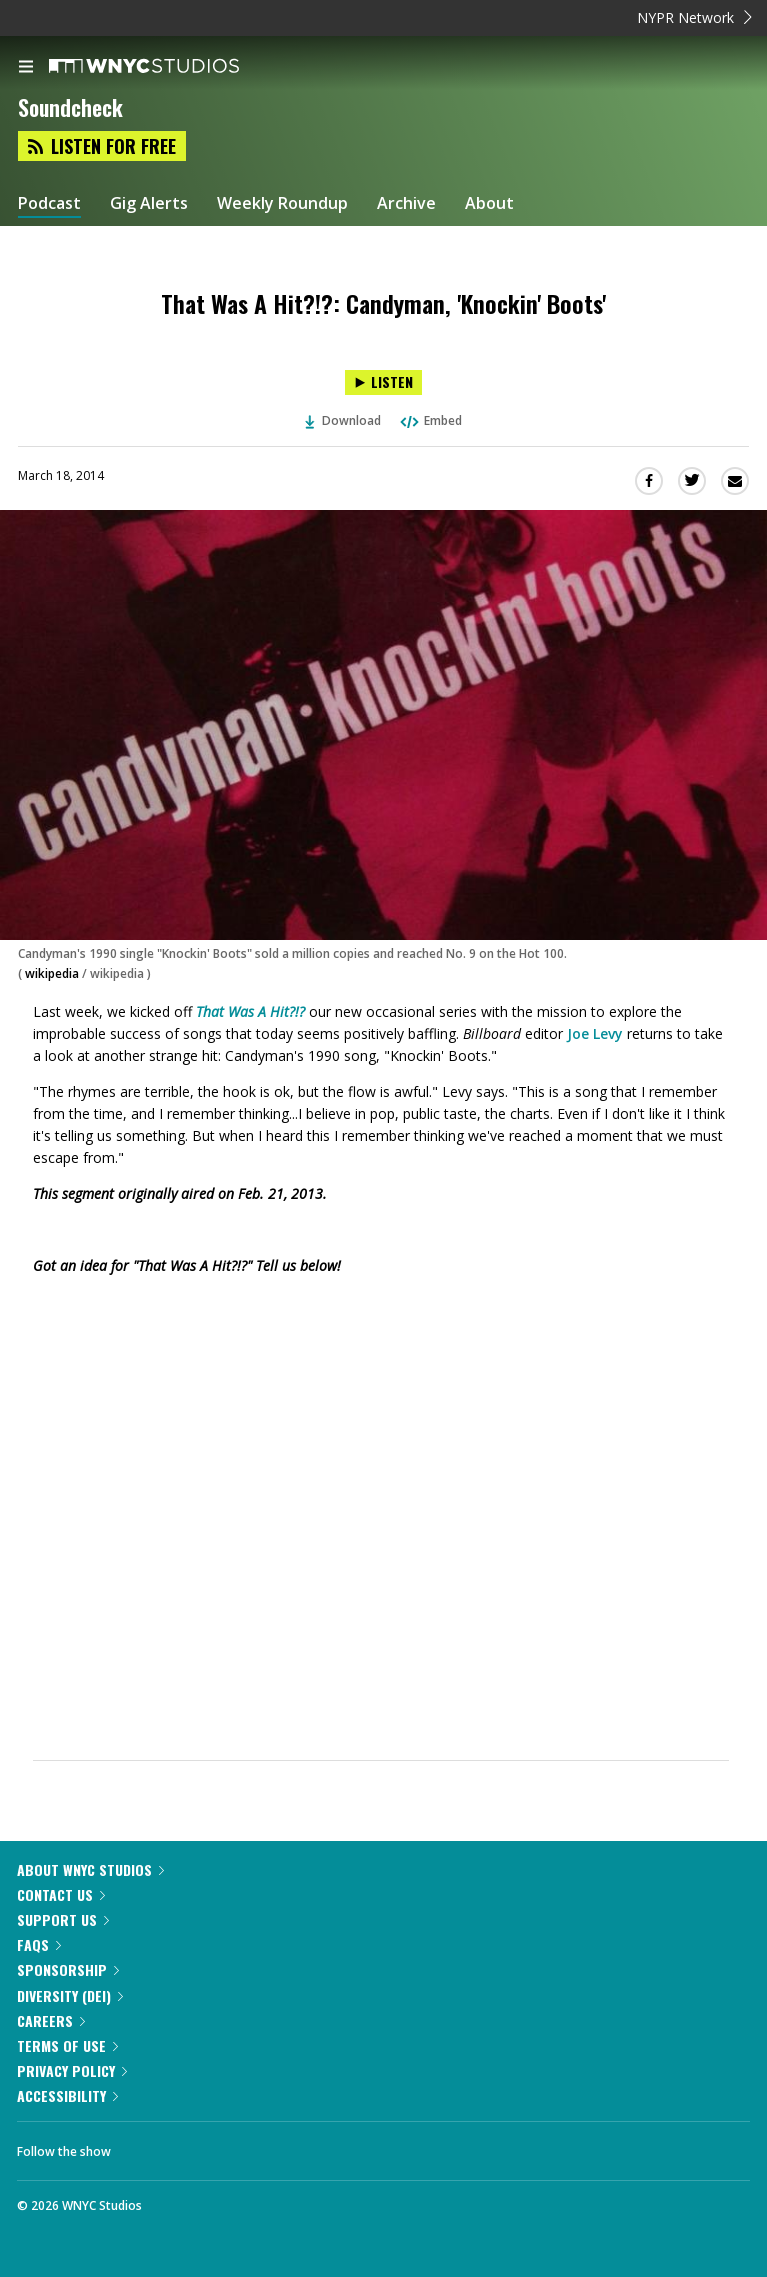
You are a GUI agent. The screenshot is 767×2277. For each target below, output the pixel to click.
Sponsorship (68, 1969)
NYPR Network (694, 17)
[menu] (26, 68)
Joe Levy (595, 1033)
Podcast (49, 203)
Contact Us (61, 1894)
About (489, 203)
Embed (430, 420)
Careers (51, 2020)
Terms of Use (67, 2045)
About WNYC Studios (90, 1869)
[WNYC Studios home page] (169, 67)
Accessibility (67, 2095)
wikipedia (52, 973)
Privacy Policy (72, 2070)
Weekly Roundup (282, 203)
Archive (406, 203)
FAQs (39, 1944)
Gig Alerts (149, 203)
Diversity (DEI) (70, 1995)
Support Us (63, 1919)
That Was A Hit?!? (250, 1011)
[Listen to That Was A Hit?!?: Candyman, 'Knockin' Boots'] (383, 382)
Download (343, 420)
